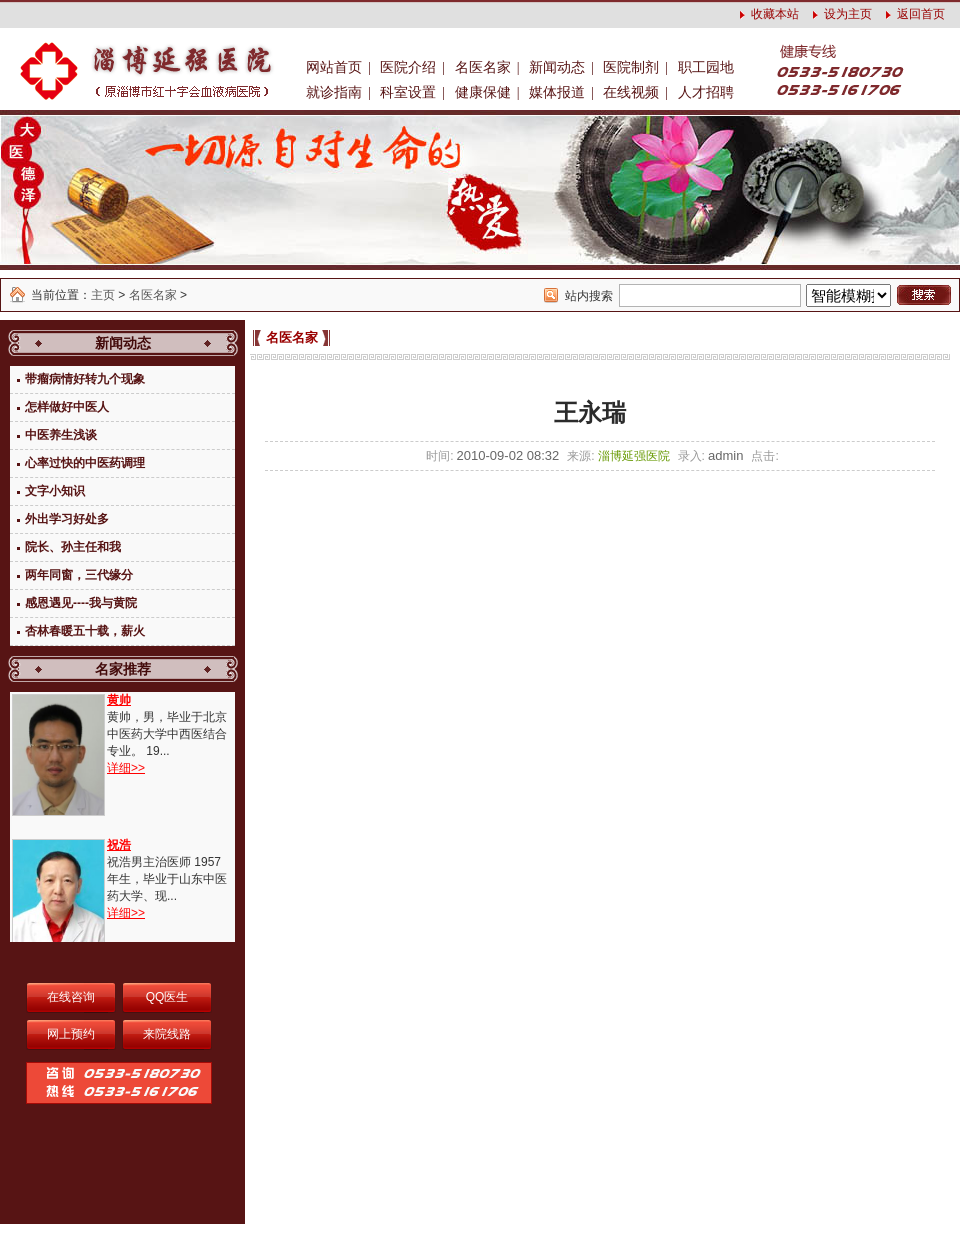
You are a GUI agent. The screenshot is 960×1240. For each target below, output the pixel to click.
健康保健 (483, 92)
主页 (103, 295)
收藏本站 (775, 14)
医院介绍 (408, 67)
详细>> (126, 768)
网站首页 (334, 67)
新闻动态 (557, 67)
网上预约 (71, 1034)
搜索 (924, 295)
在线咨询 (71, 997)
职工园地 (706, 67)
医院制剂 (631, 67)
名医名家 (483, 67)
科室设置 (408, 92)
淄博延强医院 (634, 456)
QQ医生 (167, 997)
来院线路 (167, 1034)
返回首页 (921, 14)
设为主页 (848, 14)
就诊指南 (334, 92)
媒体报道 (557, 92)
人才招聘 (706, 92)
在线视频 (631, 92)
